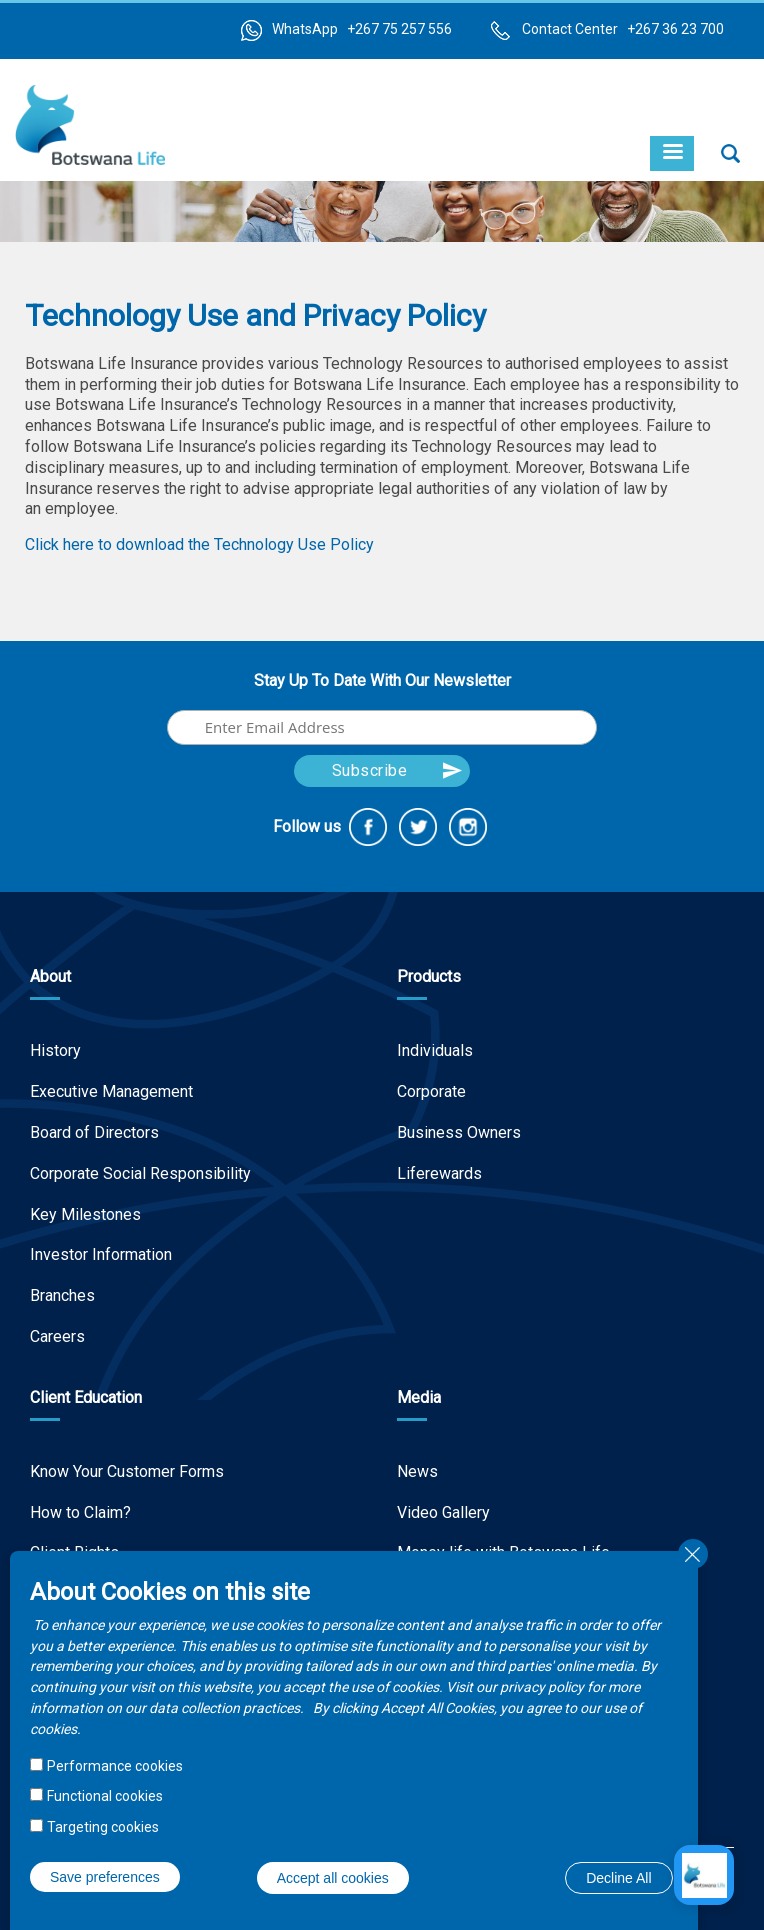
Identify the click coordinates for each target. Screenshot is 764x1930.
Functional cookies (105, 1796)
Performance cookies (115, 1766)
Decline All (618, 1878)
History (55, 1050)
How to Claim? (80, 1512)
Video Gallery (443, 1512)
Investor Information (101, 1254)
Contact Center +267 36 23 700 (623, 29)
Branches (62, 1295)
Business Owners (459, 1132)
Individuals (435, 1050)
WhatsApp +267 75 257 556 (362, 29)
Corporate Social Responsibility (140, 1173)
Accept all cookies (333, 1878)
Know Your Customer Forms (127, 1471)
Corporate (431, 1091)
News (417, 1471)
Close (693, 1554)
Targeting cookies (103, 1827)
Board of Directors (94, 1132)
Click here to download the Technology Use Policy (199, 544)
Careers (57, 1336)
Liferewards (439, 1173)
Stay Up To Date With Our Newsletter (382, 680)
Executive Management (111, 1091)
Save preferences (105, 1877)
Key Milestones (85, 1214)
